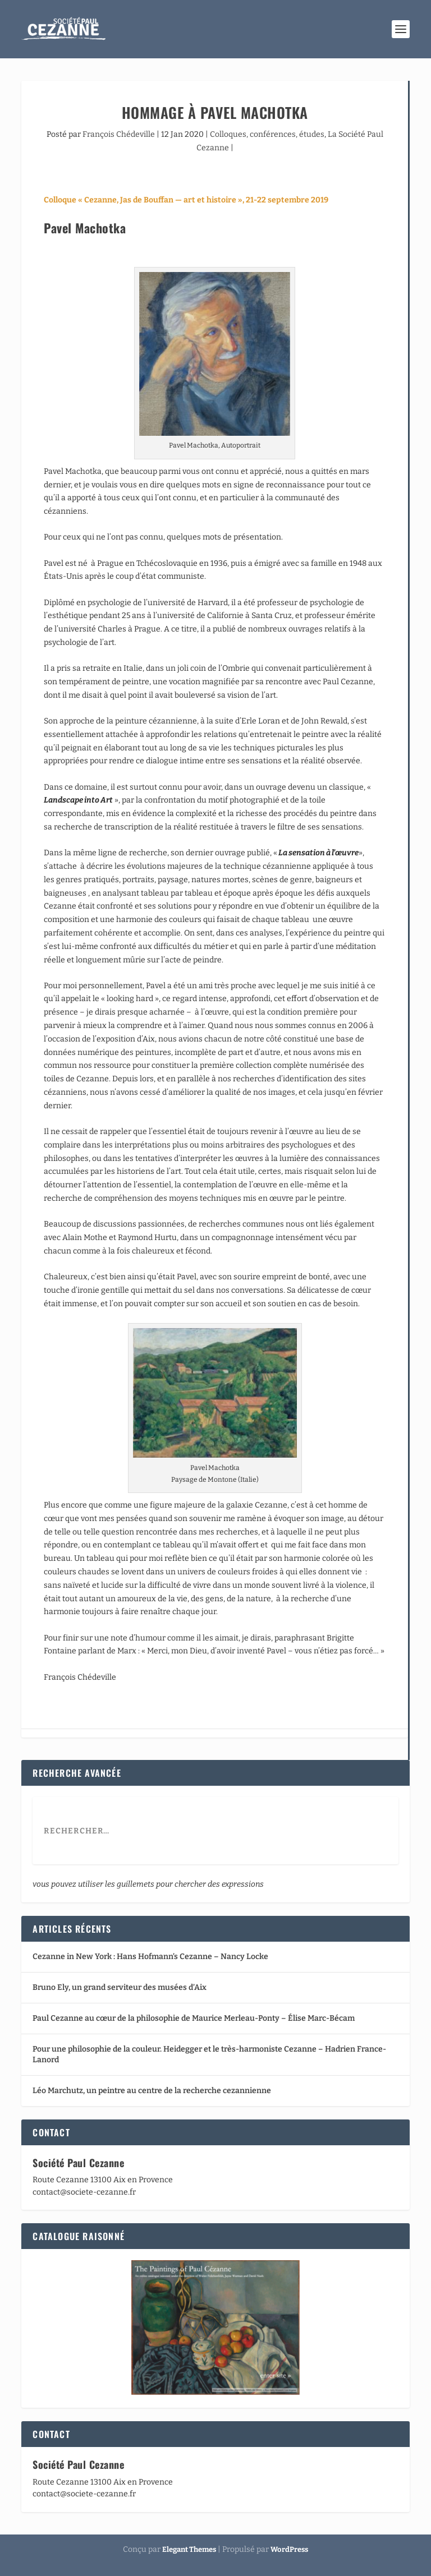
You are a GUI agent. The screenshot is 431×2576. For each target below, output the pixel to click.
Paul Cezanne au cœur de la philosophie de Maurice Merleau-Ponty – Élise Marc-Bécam (194, 2018)
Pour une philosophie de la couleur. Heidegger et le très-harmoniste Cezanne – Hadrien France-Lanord (209, 2054)
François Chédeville (118, 134)
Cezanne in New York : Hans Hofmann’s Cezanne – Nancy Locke (150, 1956)
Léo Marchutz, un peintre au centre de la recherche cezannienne (152, 2090)
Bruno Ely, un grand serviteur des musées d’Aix (120, 1987)
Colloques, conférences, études (267, 134)
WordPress (289, 2549)
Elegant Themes (189, 2549)
